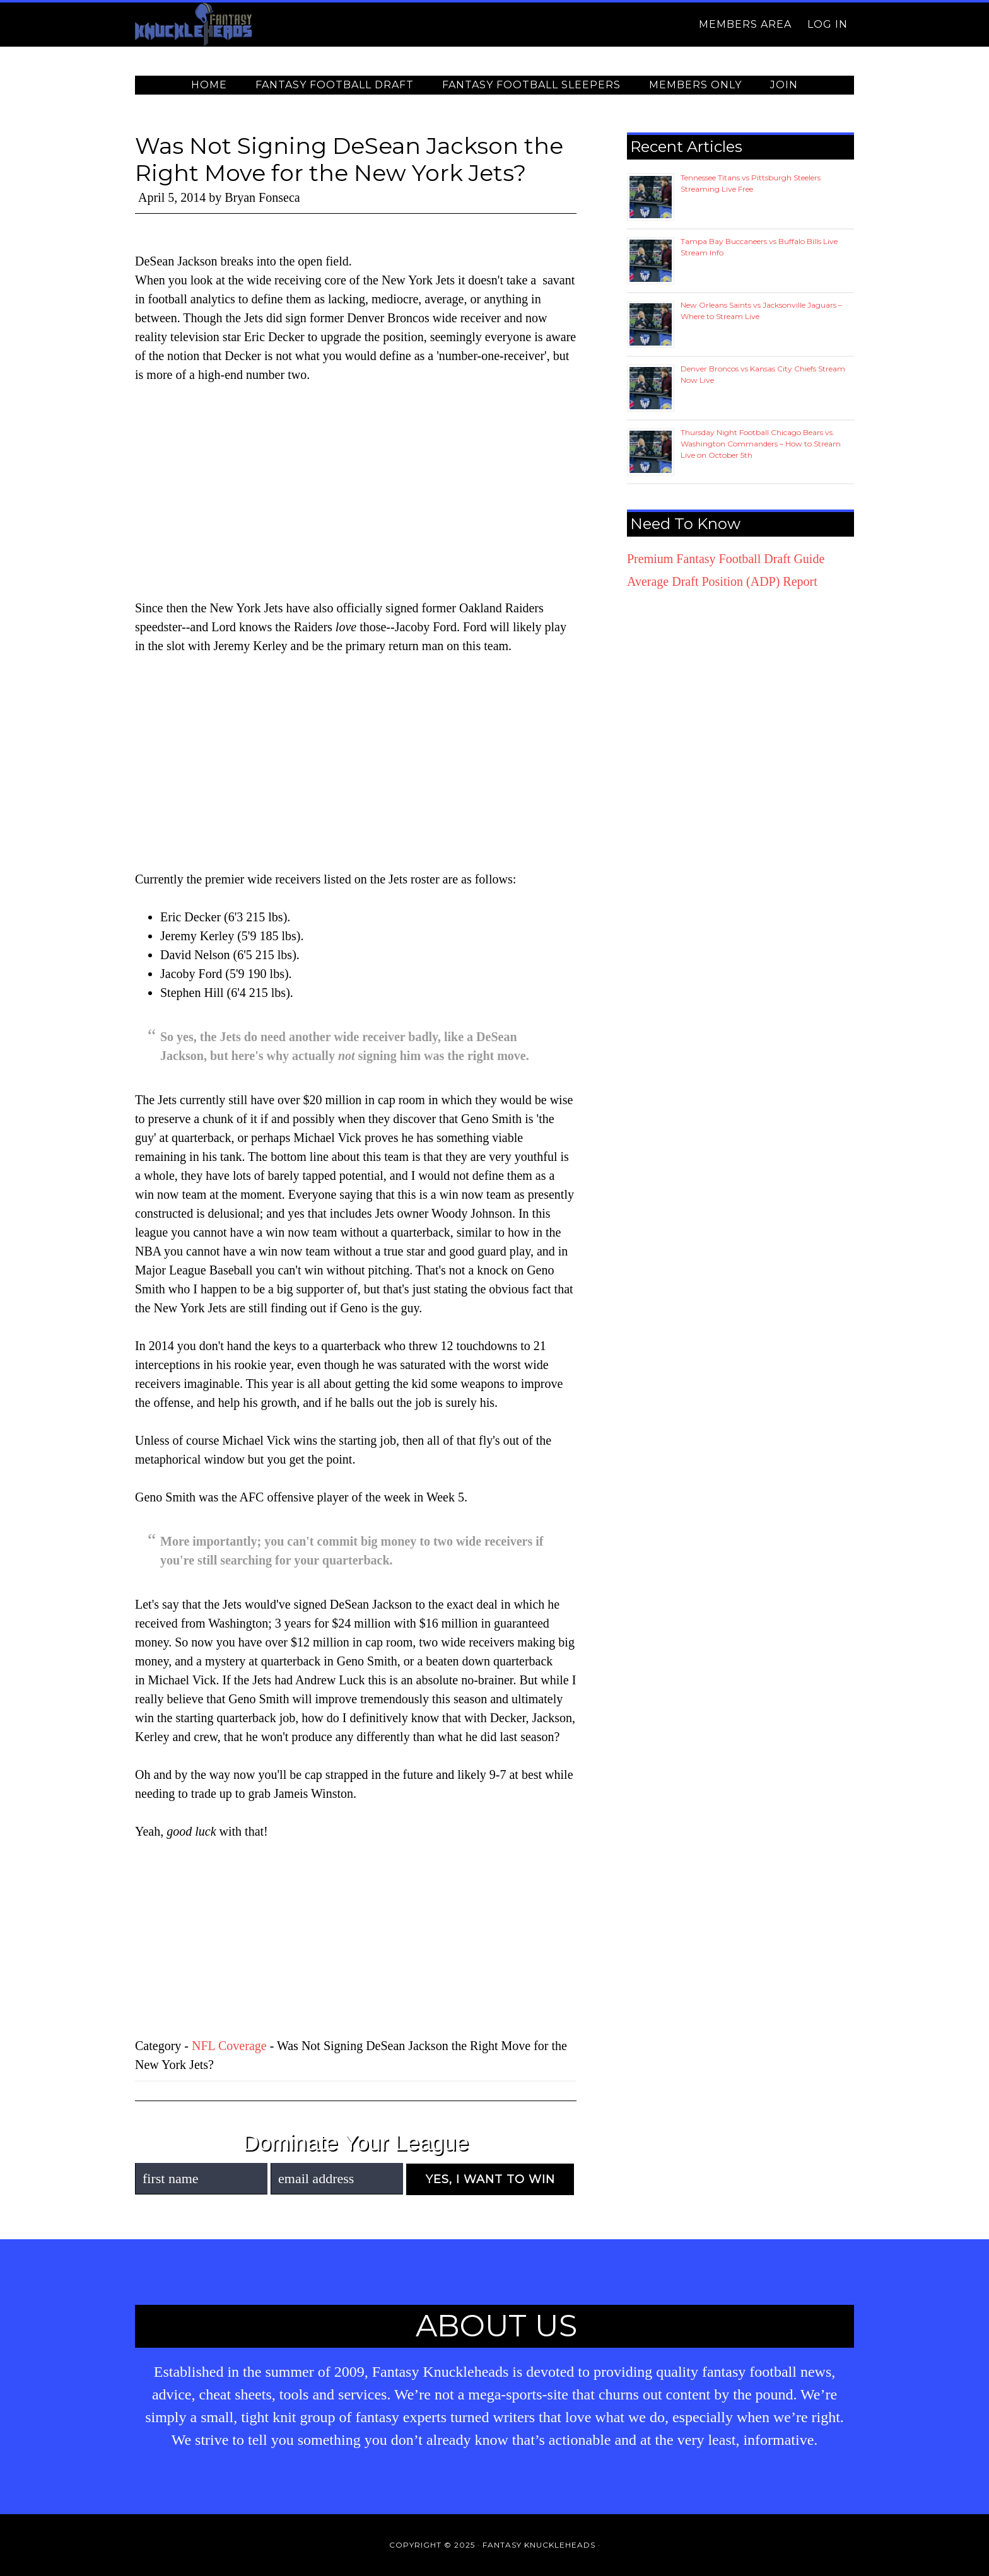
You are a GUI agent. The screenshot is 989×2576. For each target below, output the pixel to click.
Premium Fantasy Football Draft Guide (725, 559)
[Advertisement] (355, 491)
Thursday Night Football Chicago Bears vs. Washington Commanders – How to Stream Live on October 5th (761, 444)
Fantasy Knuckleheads (248, 25)
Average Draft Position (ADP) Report (722, 581)
